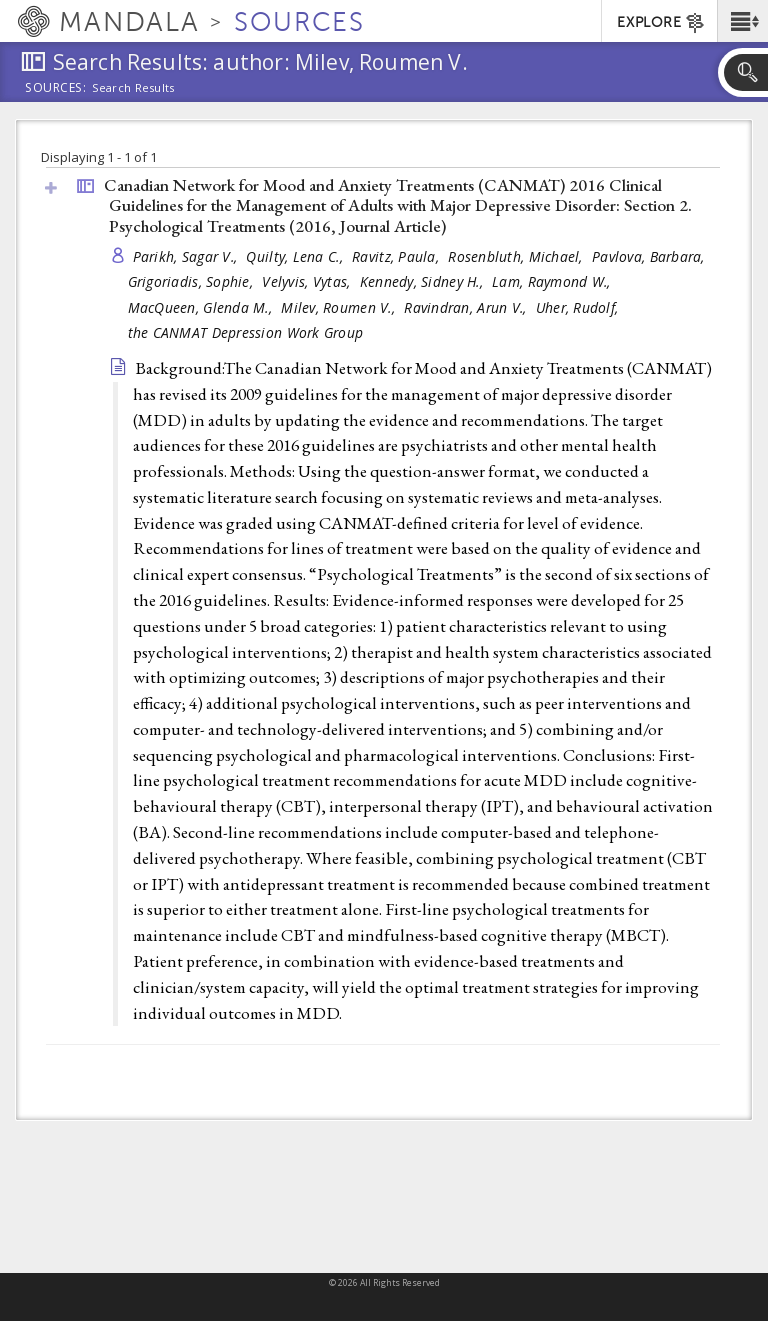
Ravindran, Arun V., (467, 307)
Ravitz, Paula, (397, 256)
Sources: (56, 89)
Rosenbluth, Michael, (517, 256)
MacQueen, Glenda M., (202, 307)
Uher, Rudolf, (579, 307)
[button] (742, 21)
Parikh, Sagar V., (187, 256)
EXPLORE (661, 23)
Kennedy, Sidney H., (424, 281)
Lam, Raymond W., (553, 281)
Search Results (133, 88)
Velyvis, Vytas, (308, 281)
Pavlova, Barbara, (650, 256)
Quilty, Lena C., (296, 256)
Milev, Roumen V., (340, 307)
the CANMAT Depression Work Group (246, 332)
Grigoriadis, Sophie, (193, 281)
